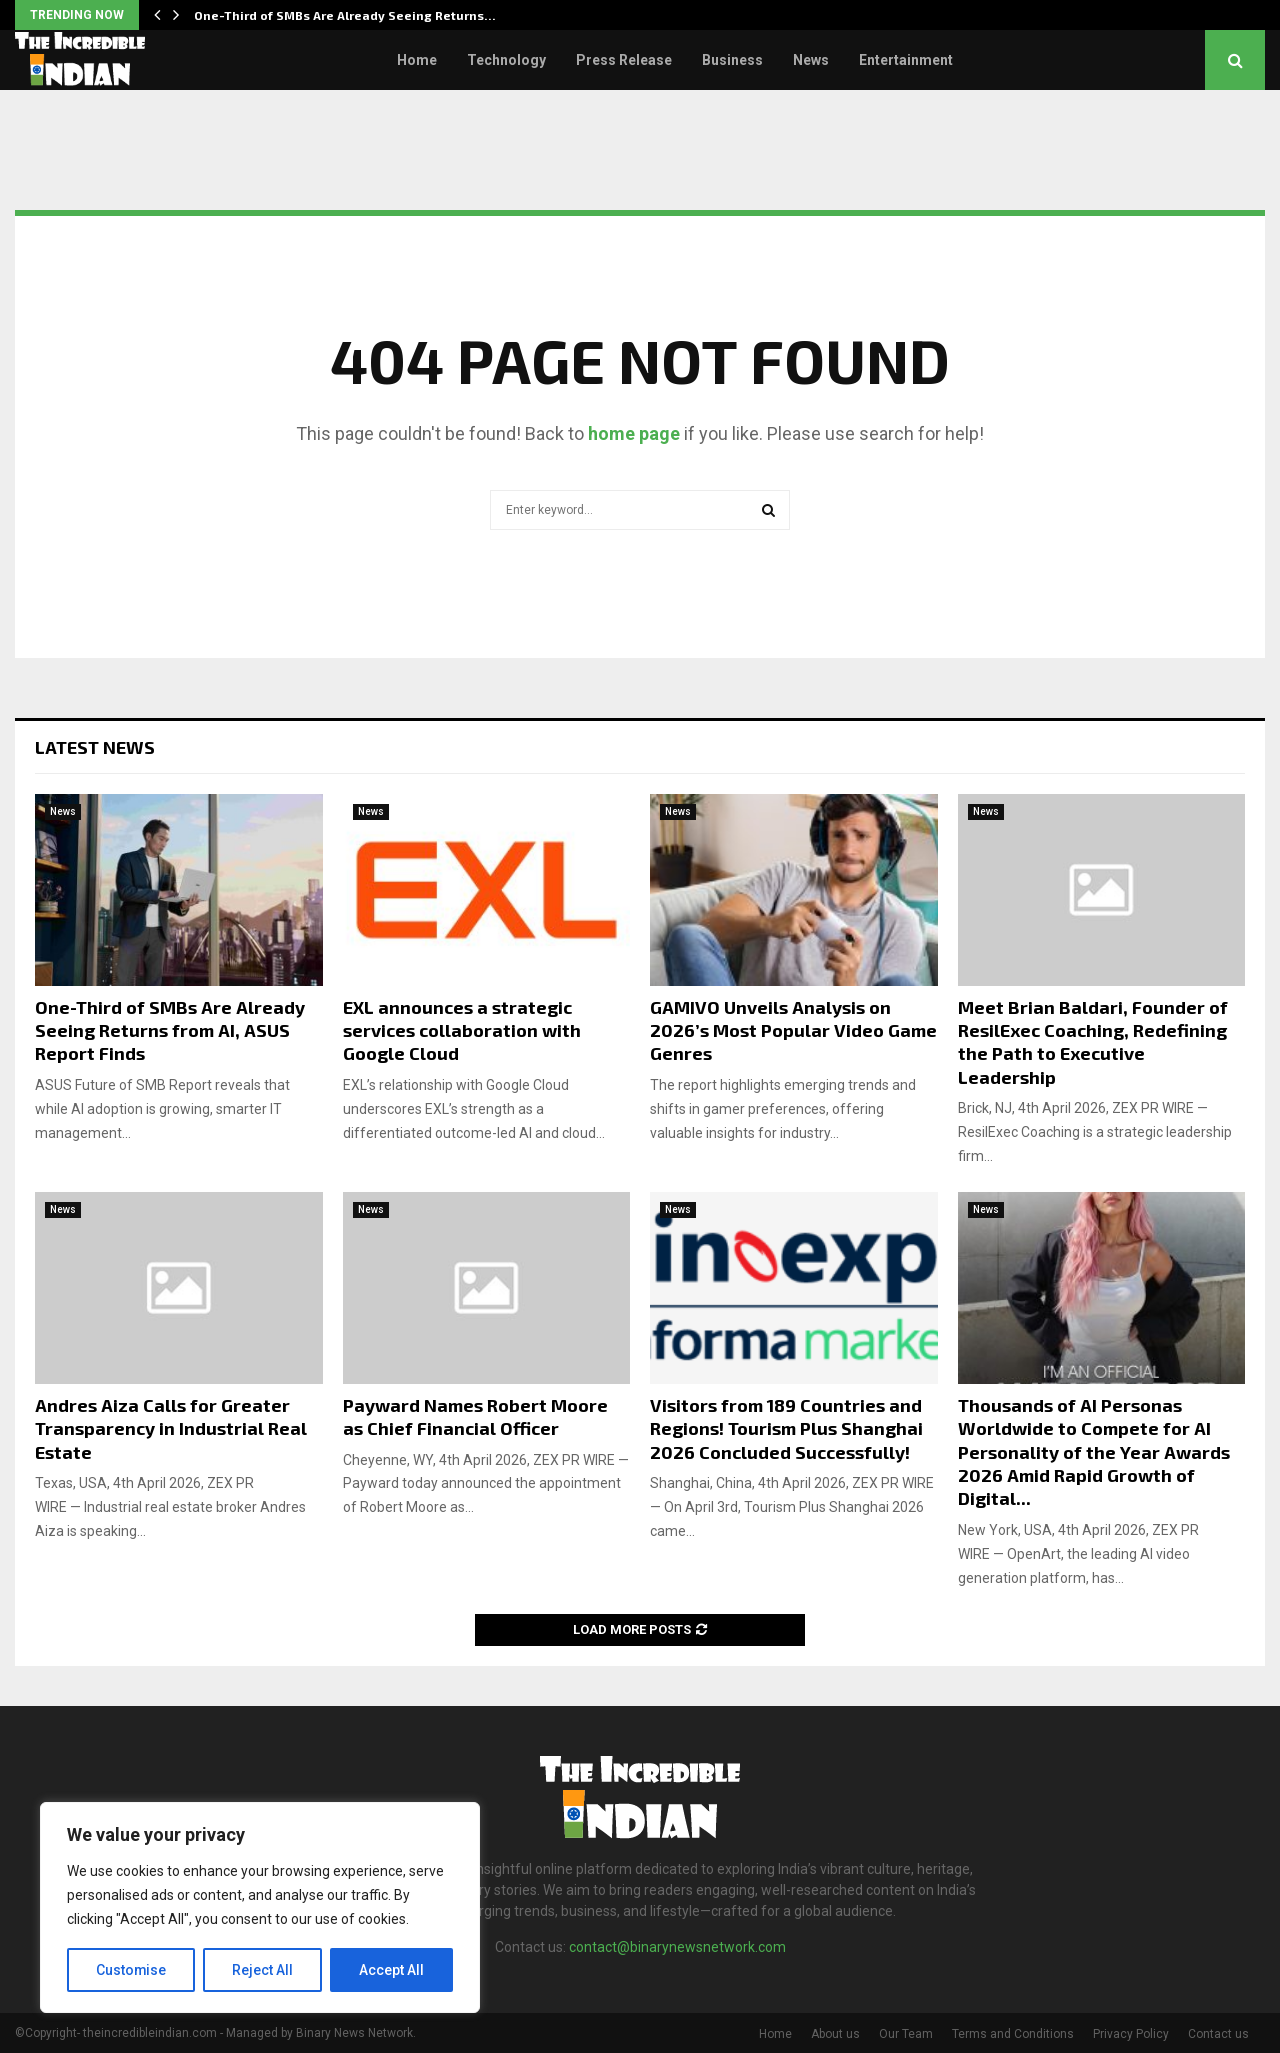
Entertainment (906, 60)
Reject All (263, 1970)
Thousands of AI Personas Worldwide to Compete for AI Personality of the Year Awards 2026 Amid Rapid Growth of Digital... (1094, 1452)
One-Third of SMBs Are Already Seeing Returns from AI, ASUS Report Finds (170, 1030)
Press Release (624, 60)
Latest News (95, 747)
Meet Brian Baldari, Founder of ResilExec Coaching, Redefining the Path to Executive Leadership (1093, 1042)
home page (634, 433)
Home (417, 60)
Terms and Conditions (1013, 2034)
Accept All (391, 1970)
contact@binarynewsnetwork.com (677, 1947)
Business (732, 60)
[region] (260, 1908)
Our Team (906, 2034)
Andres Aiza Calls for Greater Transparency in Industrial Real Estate (171, 1428)
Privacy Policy (1131, 2034)
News (811, 60)
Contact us (1218, 2034)
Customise (131, 1970)
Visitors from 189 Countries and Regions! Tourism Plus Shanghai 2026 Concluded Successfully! (786, 1428)
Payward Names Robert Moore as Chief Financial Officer (475, 1416)
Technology (506, 60)
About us (835, 2034)
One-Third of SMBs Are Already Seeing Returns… (345, 15)
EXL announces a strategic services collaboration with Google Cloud (462, 1030)
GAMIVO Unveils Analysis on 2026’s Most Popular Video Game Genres (793, 1030)
